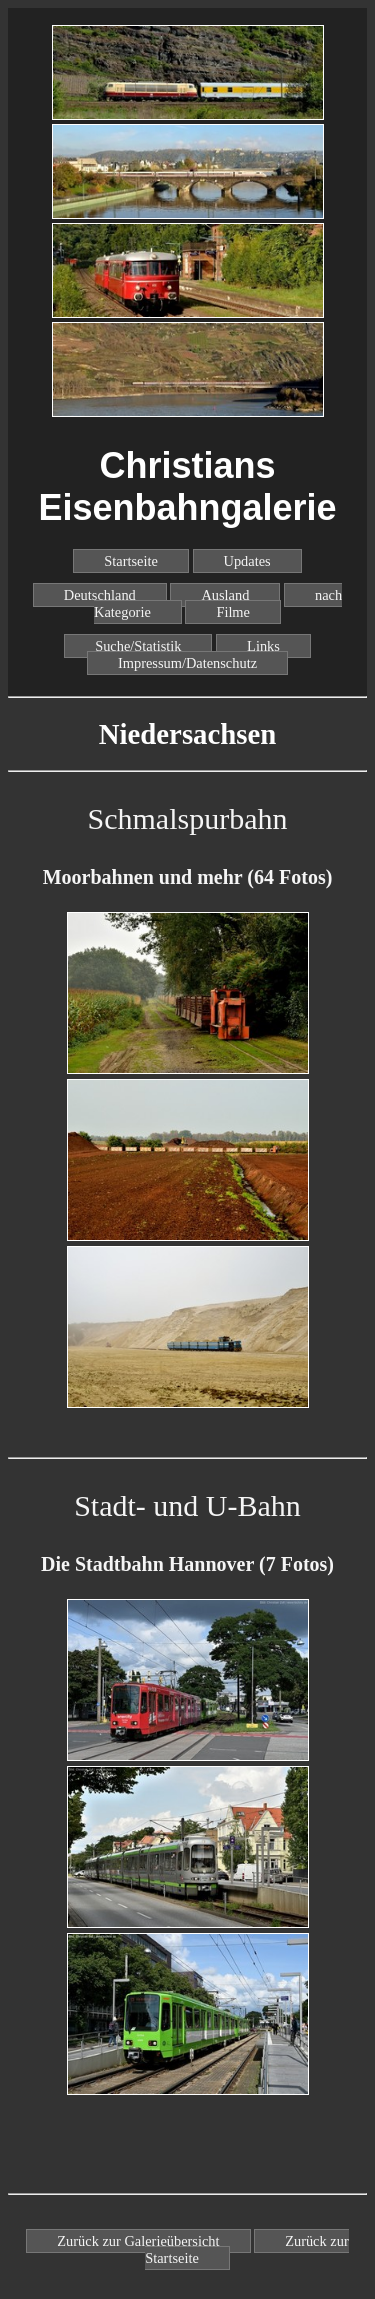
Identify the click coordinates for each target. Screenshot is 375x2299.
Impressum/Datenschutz (187, 663)
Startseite (131, 561)
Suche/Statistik (138, 646)
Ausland (225, 595)
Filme (233, 612)
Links (263, 646)
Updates (247, 561)
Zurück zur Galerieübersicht (138, 2241)
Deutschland (100, 595)
